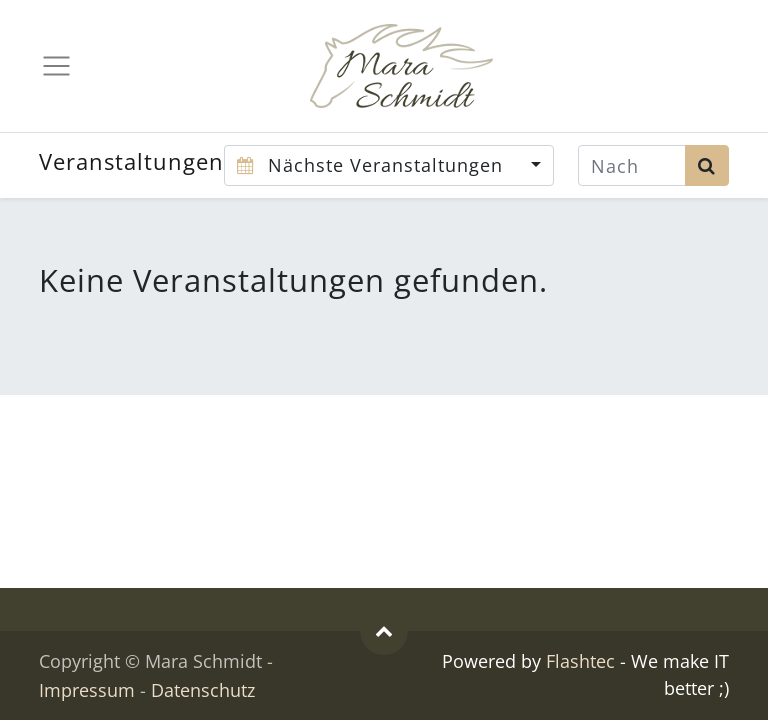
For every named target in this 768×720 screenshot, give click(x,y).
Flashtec (580, 661)
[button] (384, 631)
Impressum (87, 690)
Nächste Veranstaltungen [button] (373, 165)
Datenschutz (203, 690)
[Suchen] (707, 165)
